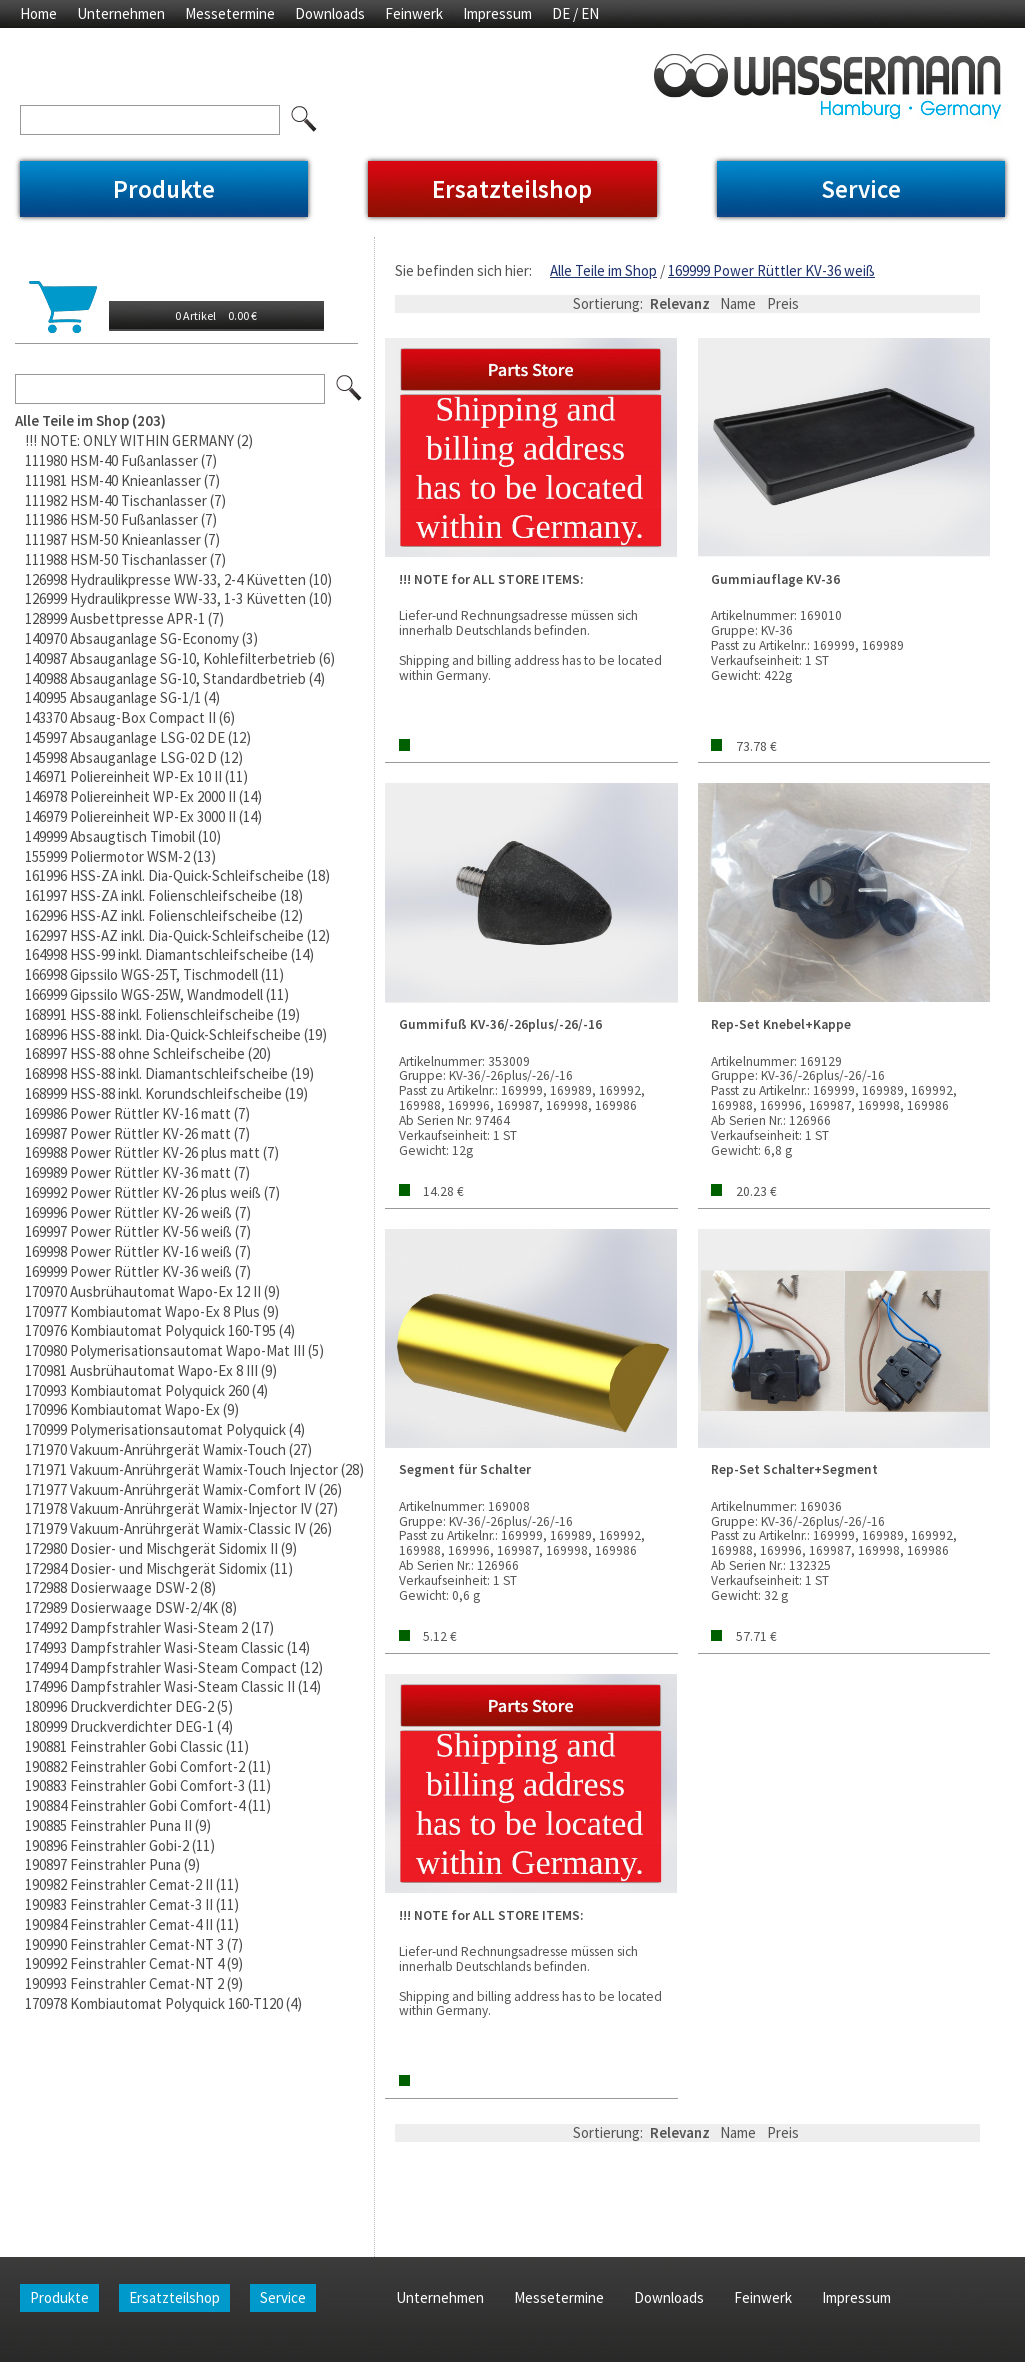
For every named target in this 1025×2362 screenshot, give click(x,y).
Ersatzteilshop (512, 189)
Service (861, 189)
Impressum (497, 13)
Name (738, 303)
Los (350, 389)
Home (38, 13)
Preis (783, 303)
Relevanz (680, 303)
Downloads (330, 13)
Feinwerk (414, 13)
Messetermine (230, 13)
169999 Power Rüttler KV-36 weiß (771, 270)
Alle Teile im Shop (603, 270)
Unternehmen (121, 13)
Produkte (164, 189)
